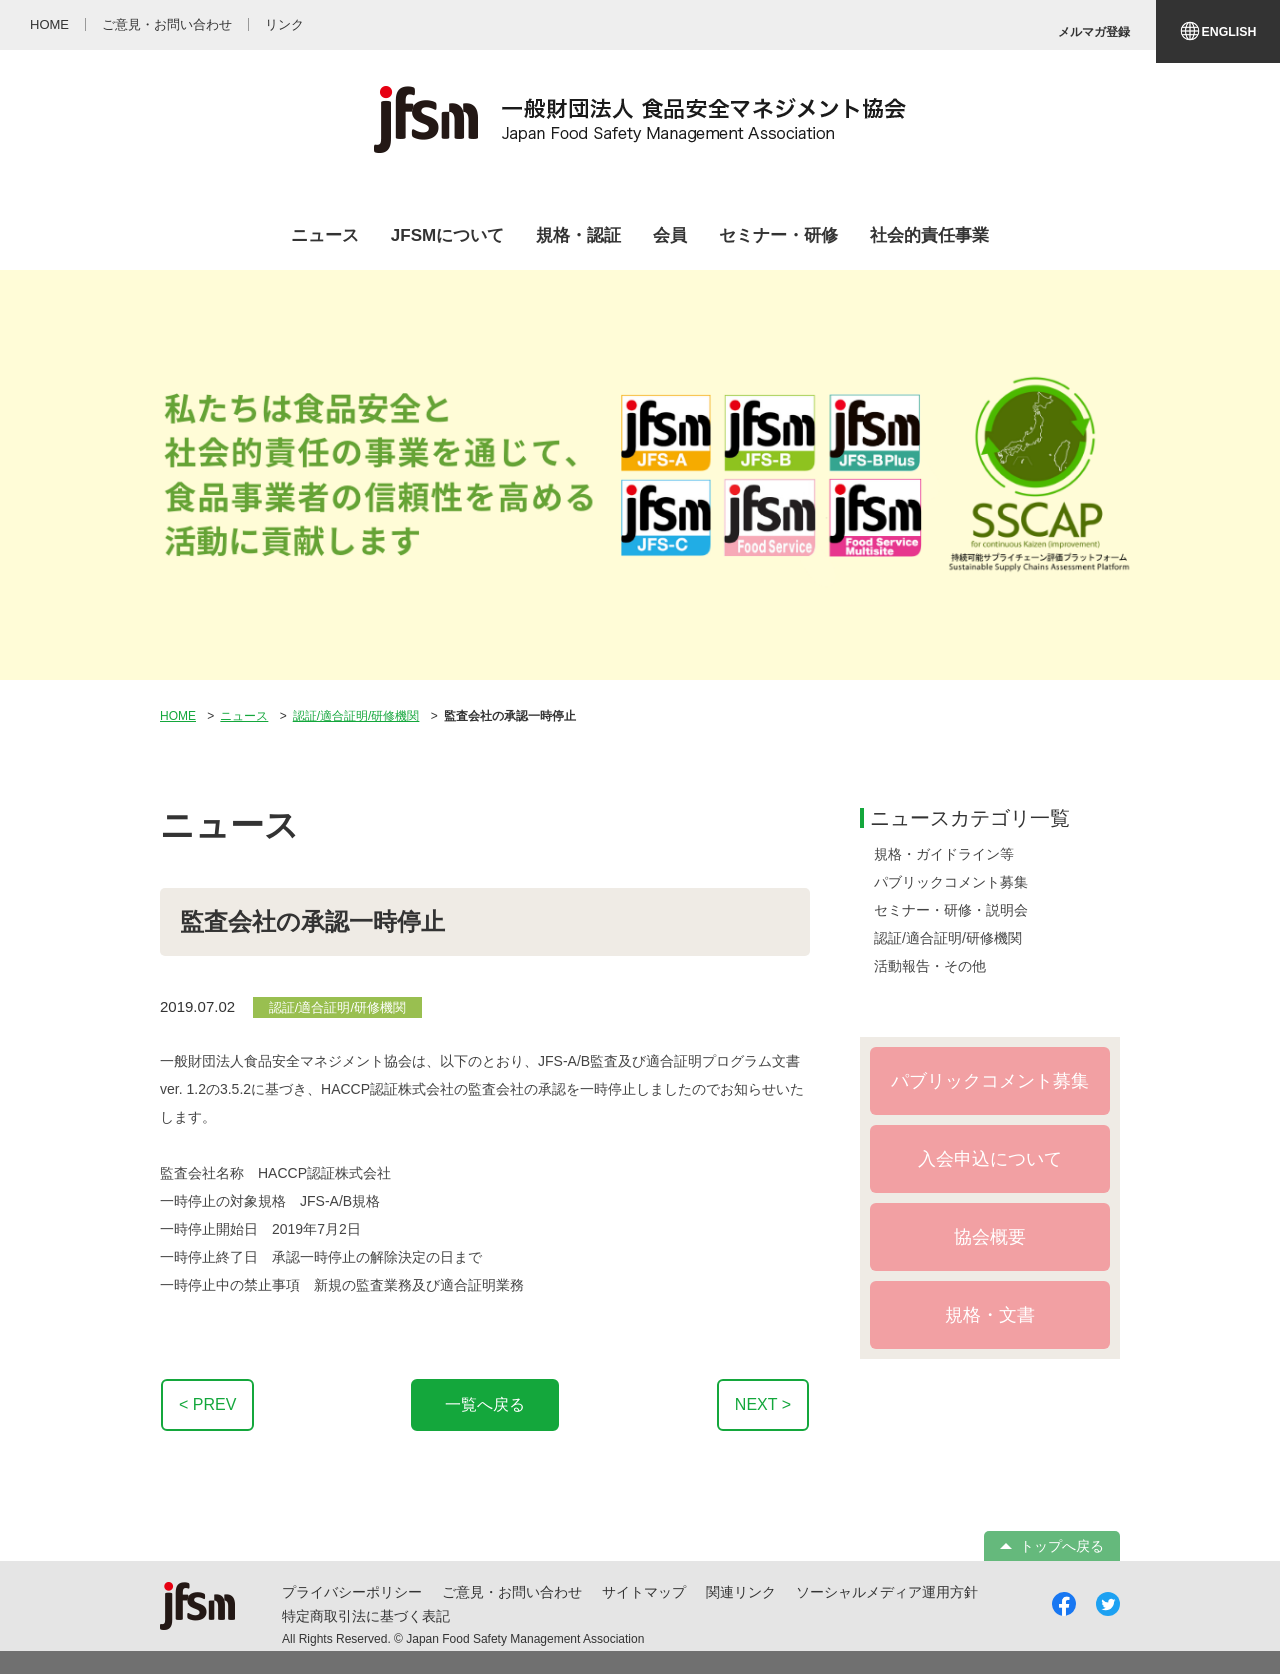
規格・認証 (578, 235)
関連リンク (741, 1592)
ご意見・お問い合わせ (512, 1592)
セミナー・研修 (778, 235)
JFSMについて (447, 235)
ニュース (325, 235)
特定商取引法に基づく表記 (366, 1616)
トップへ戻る (1062, 1546)
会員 (670, 235)
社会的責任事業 (929, 235)
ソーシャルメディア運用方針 (887, 1592)
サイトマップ (644, 1592)
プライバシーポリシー (352, 1592)
